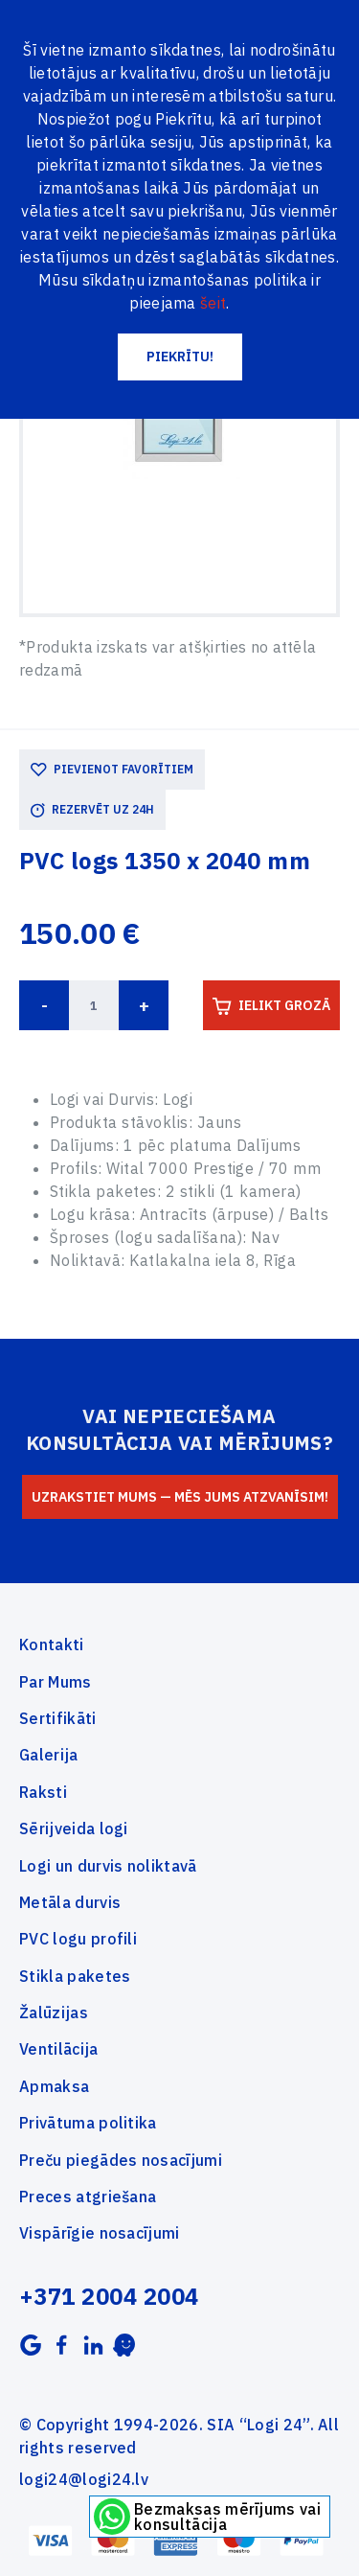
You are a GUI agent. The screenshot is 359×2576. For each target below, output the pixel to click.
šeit (213, 302)
